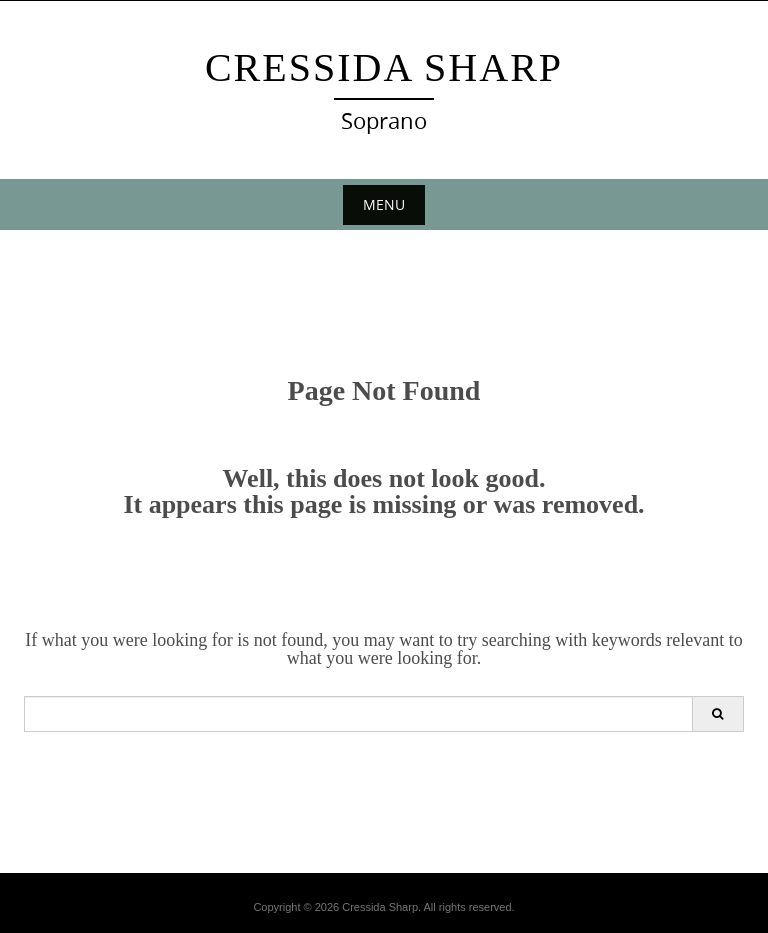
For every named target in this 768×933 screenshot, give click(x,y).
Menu (384, 204)
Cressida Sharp (384, 67)
